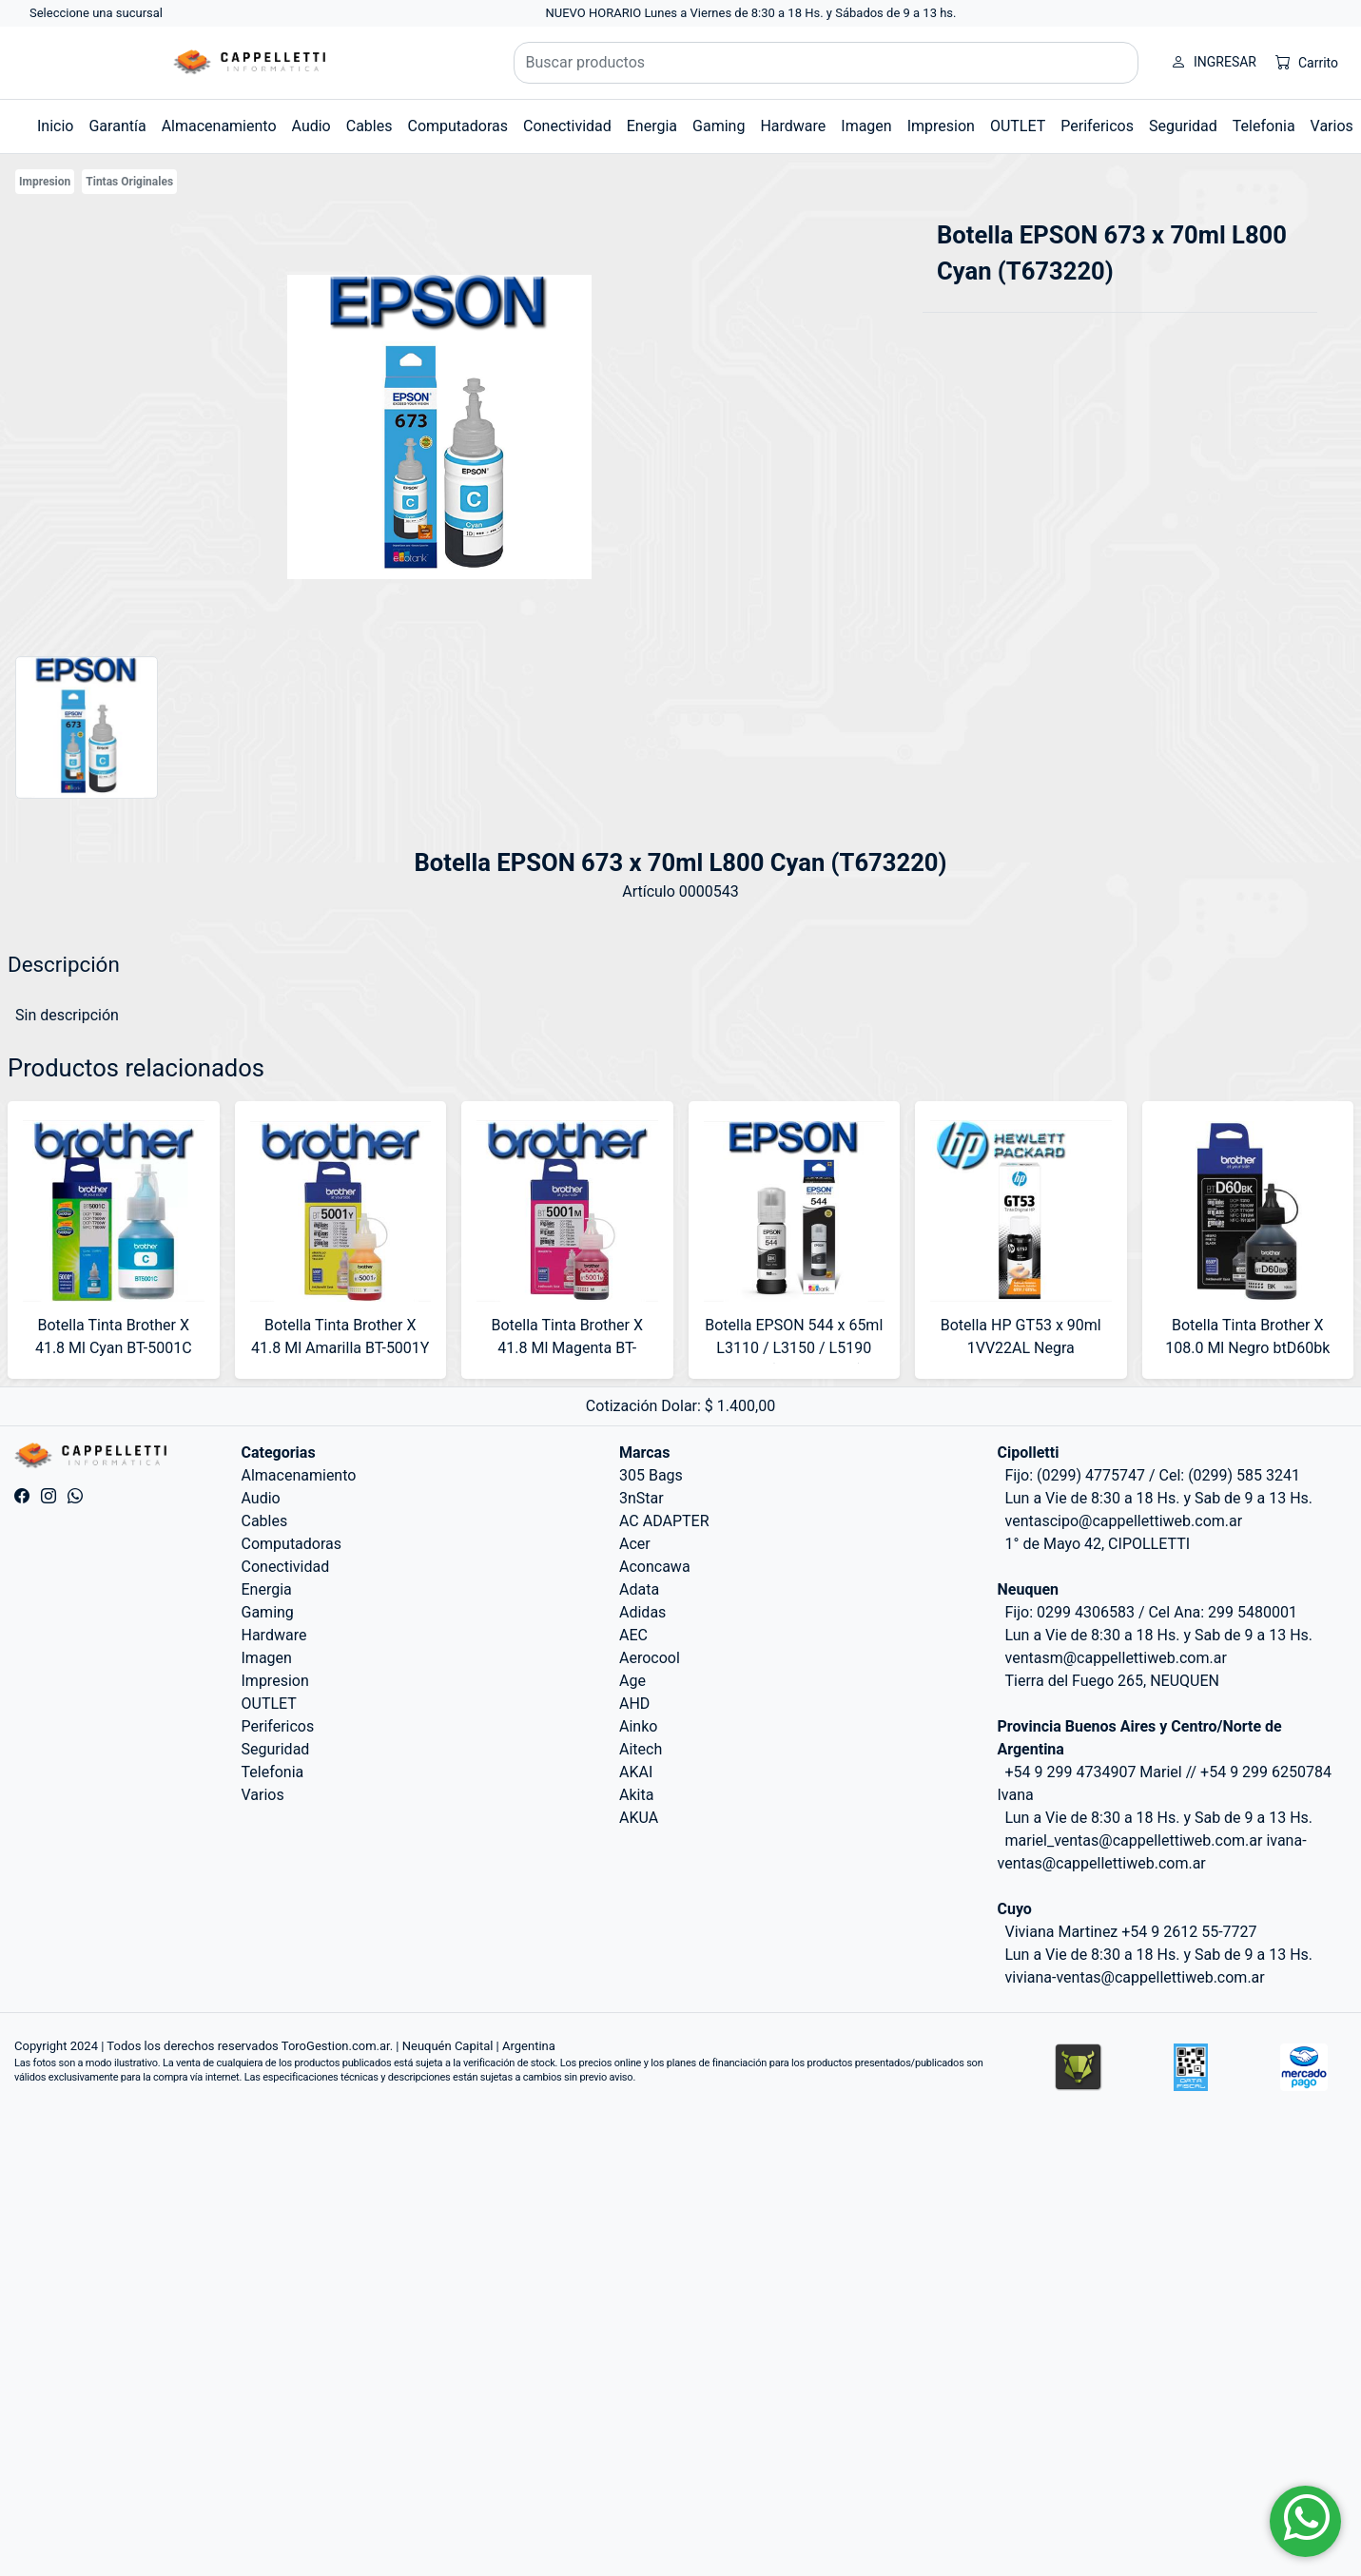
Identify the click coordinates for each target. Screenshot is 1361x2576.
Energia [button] (652, 126)
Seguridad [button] (1183, 126)
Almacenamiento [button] (219, 126)
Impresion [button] (941, 126)
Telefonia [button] (1264, 126)
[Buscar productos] (826, 63)
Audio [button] (311, 126)
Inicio (55, 126)
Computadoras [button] (457, 126)
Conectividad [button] (567, 126)
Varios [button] (1332, 126)
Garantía (117, 126)
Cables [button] (369, 126)
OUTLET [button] (1017, 126)
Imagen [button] (866, 126)
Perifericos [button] (1097, 126)
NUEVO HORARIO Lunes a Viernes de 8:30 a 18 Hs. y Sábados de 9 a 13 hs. (751, 13)
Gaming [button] (718, 126)
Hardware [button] (793, 126)
